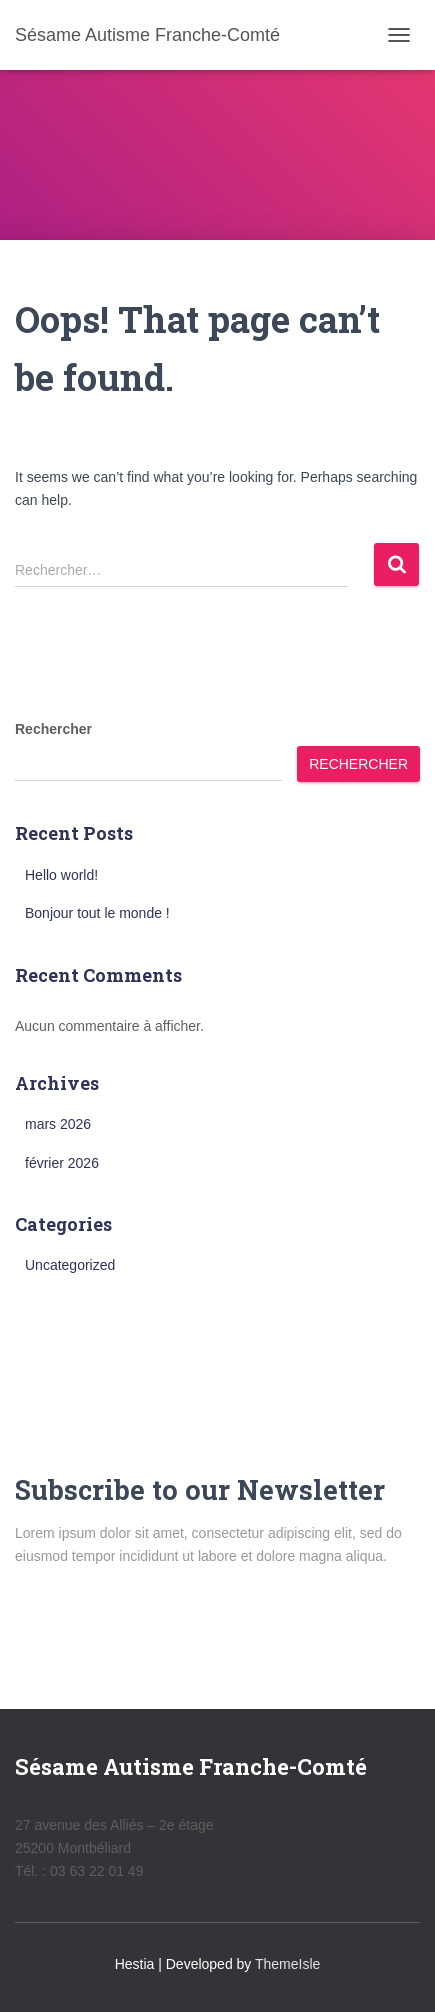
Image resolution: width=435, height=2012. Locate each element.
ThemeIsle (287, 1964)
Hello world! (61, 875)
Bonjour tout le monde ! (97, 913)
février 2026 (62, 1163)
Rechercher (53, 729)
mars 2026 (58, 1124)
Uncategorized (70, 1265)
